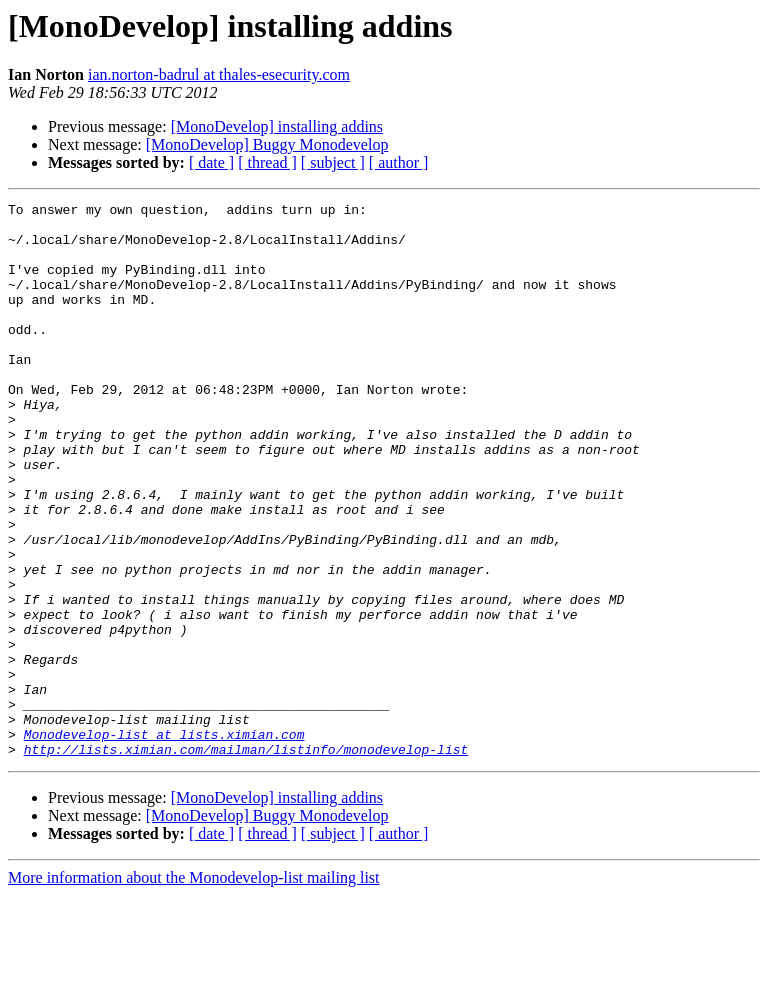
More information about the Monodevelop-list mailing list (194, 988)
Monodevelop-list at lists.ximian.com (164, 842)
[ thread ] (267, 162)
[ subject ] (333, 162)
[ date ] (211, 162)
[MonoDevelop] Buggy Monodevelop (267, 144)
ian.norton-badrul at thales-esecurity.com (219, 74)
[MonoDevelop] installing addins (277, 126)
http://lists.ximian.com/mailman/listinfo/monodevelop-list (246, 860)
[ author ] (399, 162)
